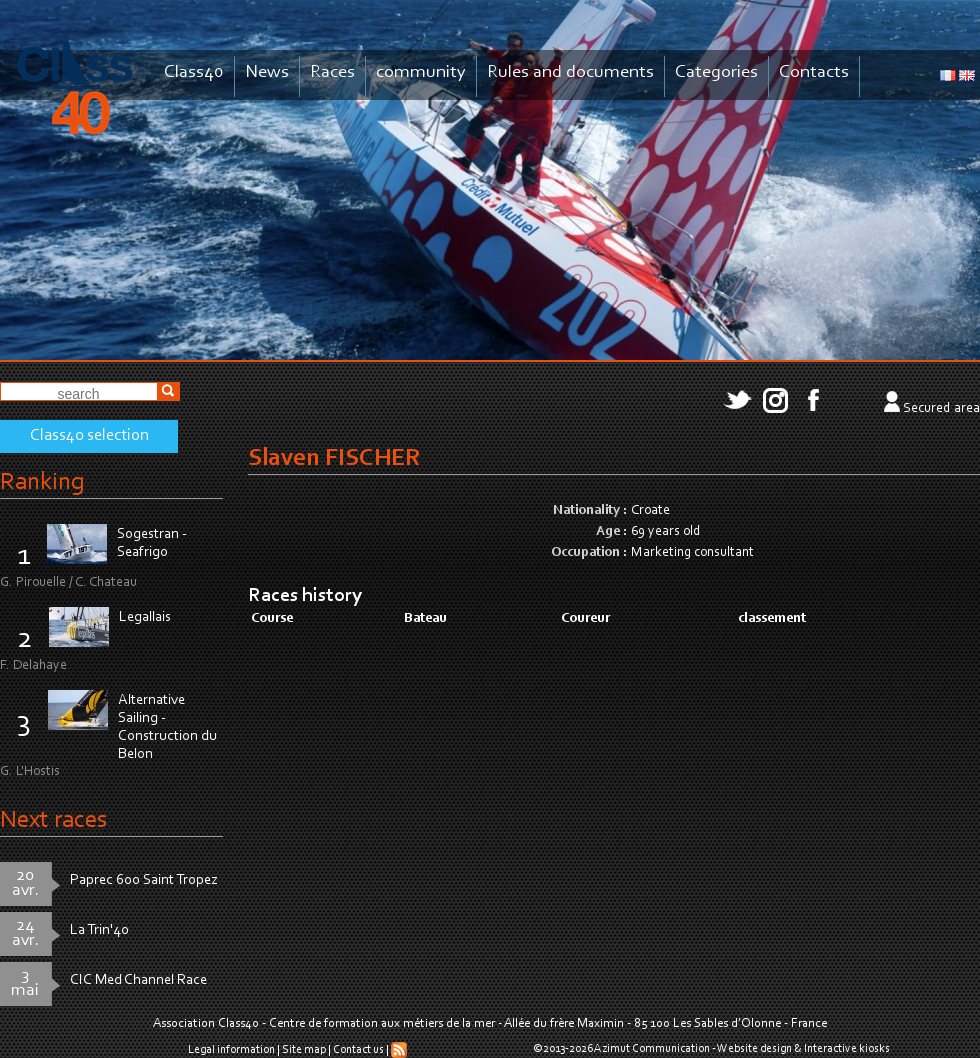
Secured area (941, 409)
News (267, 72)
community (421, 72)
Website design (754, 1049)
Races (332, 72)
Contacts (814, 72)
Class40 (194, 72)
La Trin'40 (99, 930)
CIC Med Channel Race (138, 980)
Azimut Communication (652, 1049)
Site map (304, 1050)
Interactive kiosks (847, 1049)
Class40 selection (89, 436)
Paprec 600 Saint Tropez (144, 880)
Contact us (358, 1050)
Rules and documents (570, 72)
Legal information (231, 1050)
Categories (716, 72)
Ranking (42, 482)
